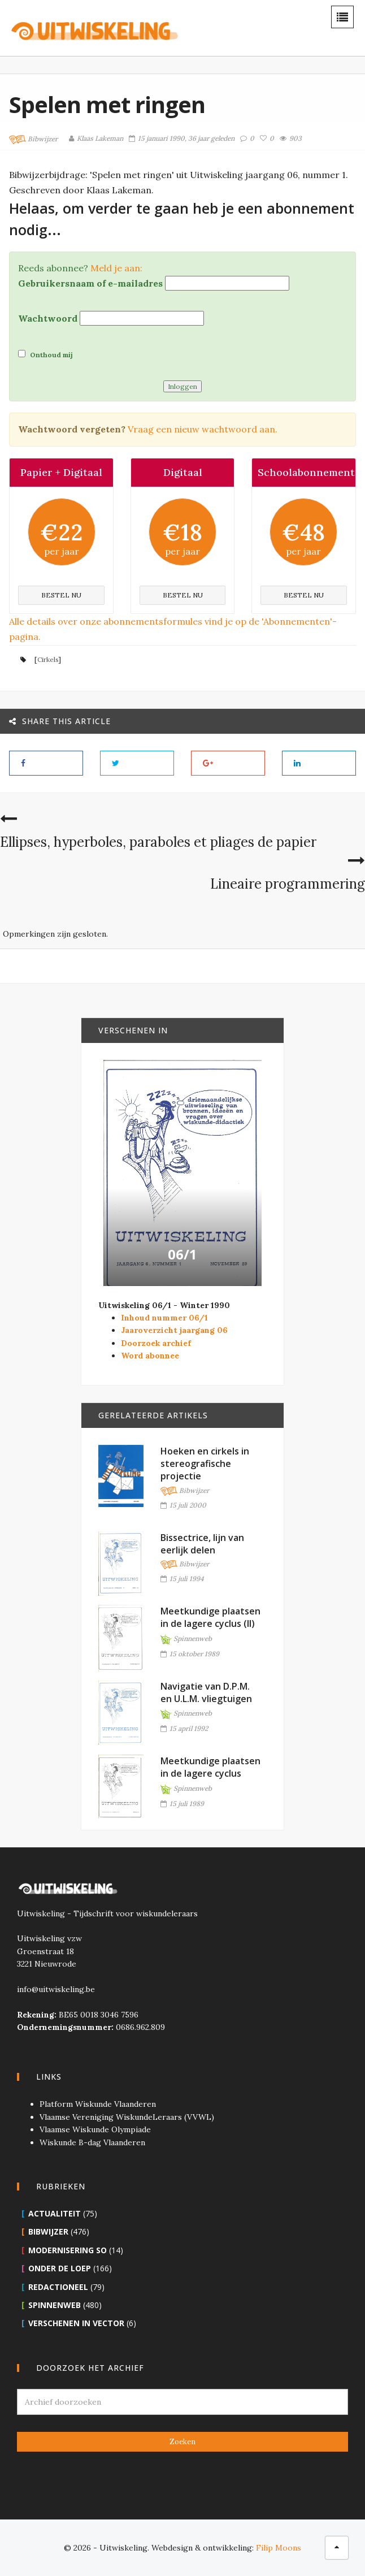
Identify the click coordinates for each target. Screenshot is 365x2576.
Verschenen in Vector (76, 2323)
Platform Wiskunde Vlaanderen (98, 2104)
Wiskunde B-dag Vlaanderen (92, 2142)
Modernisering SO (67, 2250)
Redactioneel (58, 2286)
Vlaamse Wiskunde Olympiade (95, 2129)
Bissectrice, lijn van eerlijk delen (202, 1543)
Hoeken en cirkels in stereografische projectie (204, 1464)
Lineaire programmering (287, 884)
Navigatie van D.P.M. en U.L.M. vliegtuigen (206, 1692)
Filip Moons (278, 2548)
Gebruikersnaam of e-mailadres (90, 283)
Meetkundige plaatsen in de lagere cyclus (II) (210, 1617)
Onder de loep (59, 2268)
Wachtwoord (47, 318)
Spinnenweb (186, 1639)
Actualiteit (54, 2213)
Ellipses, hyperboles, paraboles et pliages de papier (158, 842)
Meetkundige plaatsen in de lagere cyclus (210, 1767)
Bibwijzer (33, 139)
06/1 (182, 1254)
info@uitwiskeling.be (56, 1989)
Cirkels (47, 659)
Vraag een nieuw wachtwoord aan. (202, 429)
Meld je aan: (116, 268)
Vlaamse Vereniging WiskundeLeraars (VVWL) (127, 2117)
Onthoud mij (45, 354)
